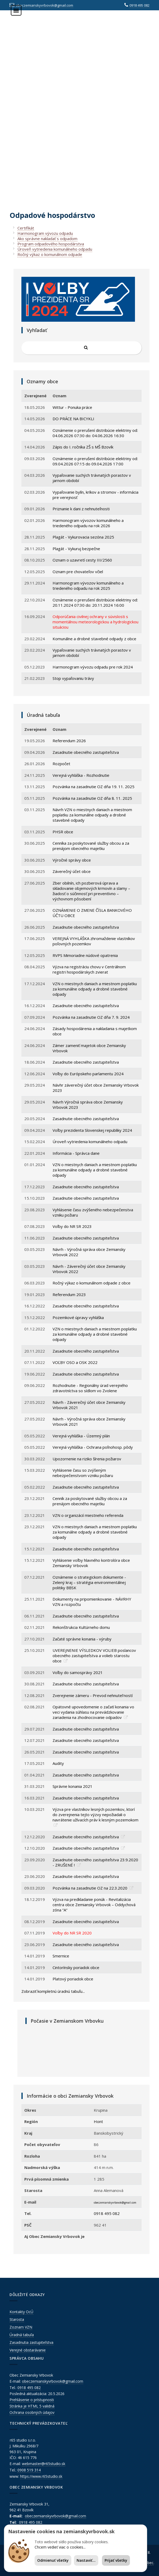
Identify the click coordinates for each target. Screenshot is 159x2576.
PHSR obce (63, 831)
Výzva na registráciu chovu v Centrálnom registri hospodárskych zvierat (89, 969)
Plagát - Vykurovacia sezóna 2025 (83, 537)
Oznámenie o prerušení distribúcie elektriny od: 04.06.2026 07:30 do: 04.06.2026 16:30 (95, 433)
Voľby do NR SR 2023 (72, 1226)
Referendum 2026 (69, 740)
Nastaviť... (86, 2560)
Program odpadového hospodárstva (50, 243)
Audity (58, 1763)
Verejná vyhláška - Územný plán (81, 1435)
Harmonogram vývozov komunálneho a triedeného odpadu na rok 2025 (88, 585)
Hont (98, 2121)
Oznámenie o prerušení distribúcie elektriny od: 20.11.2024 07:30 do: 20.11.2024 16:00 (95, 602)
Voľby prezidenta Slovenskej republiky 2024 (92, 1130)
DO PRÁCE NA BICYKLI (73, 418)
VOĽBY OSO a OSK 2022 (75, 1362)
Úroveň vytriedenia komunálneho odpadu (54, 249)
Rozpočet (61, 763)
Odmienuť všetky (53, 2560)
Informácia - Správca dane (76, 1153)
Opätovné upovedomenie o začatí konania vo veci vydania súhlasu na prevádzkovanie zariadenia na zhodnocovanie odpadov (93, 1712)
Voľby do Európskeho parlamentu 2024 (88, 1073)
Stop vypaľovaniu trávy (73, 678)
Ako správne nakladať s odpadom (47, 238)
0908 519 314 (29, 2469)
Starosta (17, 2319)
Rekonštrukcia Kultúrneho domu (81, 1627)
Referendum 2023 (69, 1294)
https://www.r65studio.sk (41, 2476)
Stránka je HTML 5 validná (32, 2406)
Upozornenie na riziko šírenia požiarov (87, 1458)
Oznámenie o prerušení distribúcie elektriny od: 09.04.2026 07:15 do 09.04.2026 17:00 (95, 461)
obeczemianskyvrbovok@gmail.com (44, 5)
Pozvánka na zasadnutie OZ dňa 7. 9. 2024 (91, 1017)
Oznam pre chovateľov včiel (78, 571)
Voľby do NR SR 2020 (72, 1932)
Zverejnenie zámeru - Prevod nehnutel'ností (93, 1695)
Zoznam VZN (21, 2327)
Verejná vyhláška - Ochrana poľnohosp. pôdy (93, 1447)
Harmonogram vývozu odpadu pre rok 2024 (93, 667)
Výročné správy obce (72, 860)
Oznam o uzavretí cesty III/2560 (82, 560)
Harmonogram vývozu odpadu (45, 233)
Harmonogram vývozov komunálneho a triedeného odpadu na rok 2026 (88, 523)
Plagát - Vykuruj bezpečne (76, 548)
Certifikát (25, 228)
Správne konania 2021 (72, 1786)
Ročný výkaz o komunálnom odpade (49, 254)
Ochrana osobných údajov (32, 2412)
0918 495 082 (139, 5)
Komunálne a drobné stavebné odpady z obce (94, 638)
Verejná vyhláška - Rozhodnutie (81, 775)
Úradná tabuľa (22, 2334)
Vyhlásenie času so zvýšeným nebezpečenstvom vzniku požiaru (83, 1472)
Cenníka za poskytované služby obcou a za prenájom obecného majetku (91, 845)
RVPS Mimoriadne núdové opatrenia (85, 955)
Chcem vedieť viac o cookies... (60, 2547)
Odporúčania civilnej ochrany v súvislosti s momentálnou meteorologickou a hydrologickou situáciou (95, 622)
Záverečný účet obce (72, 871)
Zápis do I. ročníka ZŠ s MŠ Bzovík (83, 447)
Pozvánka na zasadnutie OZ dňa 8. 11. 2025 (92, 798)
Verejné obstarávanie (28, 2350)
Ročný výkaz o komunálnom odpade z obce (91, 1282)
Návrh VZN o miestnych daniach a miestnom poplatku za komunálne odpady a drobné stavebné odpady (92, 815)
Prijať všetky (116, 2560)
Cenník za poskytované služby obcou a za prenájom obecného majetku (90, 1501)
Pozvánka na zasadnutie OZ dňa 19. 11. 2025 (93, 786)
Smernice (61, 1955)
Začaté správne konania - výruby (82, 1639)
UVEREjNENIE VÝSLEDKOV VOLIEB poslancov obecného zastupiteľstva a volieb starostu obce (94, 1655)
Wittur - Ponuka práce (72, 407)
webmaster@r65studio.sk (43, 2463)
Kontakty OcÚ (21, 2311)
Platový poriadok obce (73, 1978)
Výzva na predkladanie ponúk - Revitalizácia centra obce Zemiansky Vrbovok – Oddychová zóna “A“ (94, 1905)
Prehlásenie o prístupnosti (32, 2399)
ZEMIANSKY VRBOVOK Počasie (83, 2049)
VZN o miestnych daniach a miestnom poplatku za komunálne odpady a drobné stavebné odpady (95, 989)
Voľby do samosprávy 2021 (78, 1672)
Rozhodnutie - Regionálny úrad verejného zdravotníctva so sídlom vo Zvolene (90, 1388)
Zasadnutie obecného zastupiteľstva (86, 752)
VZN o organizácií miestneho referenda (88, 1515)
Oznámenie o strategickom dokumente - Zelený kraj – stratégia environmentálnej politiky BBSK (89, 1582)
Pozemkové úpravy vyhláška (78, 1317)
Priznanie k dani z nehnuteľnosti (81, 508)
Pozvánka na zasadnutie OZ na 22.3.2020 (90, 1888)
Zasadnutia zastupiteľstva (31, 2342)
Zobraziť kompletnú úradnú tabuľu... (53, 1991)
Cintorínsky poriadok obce (76, 1967)
